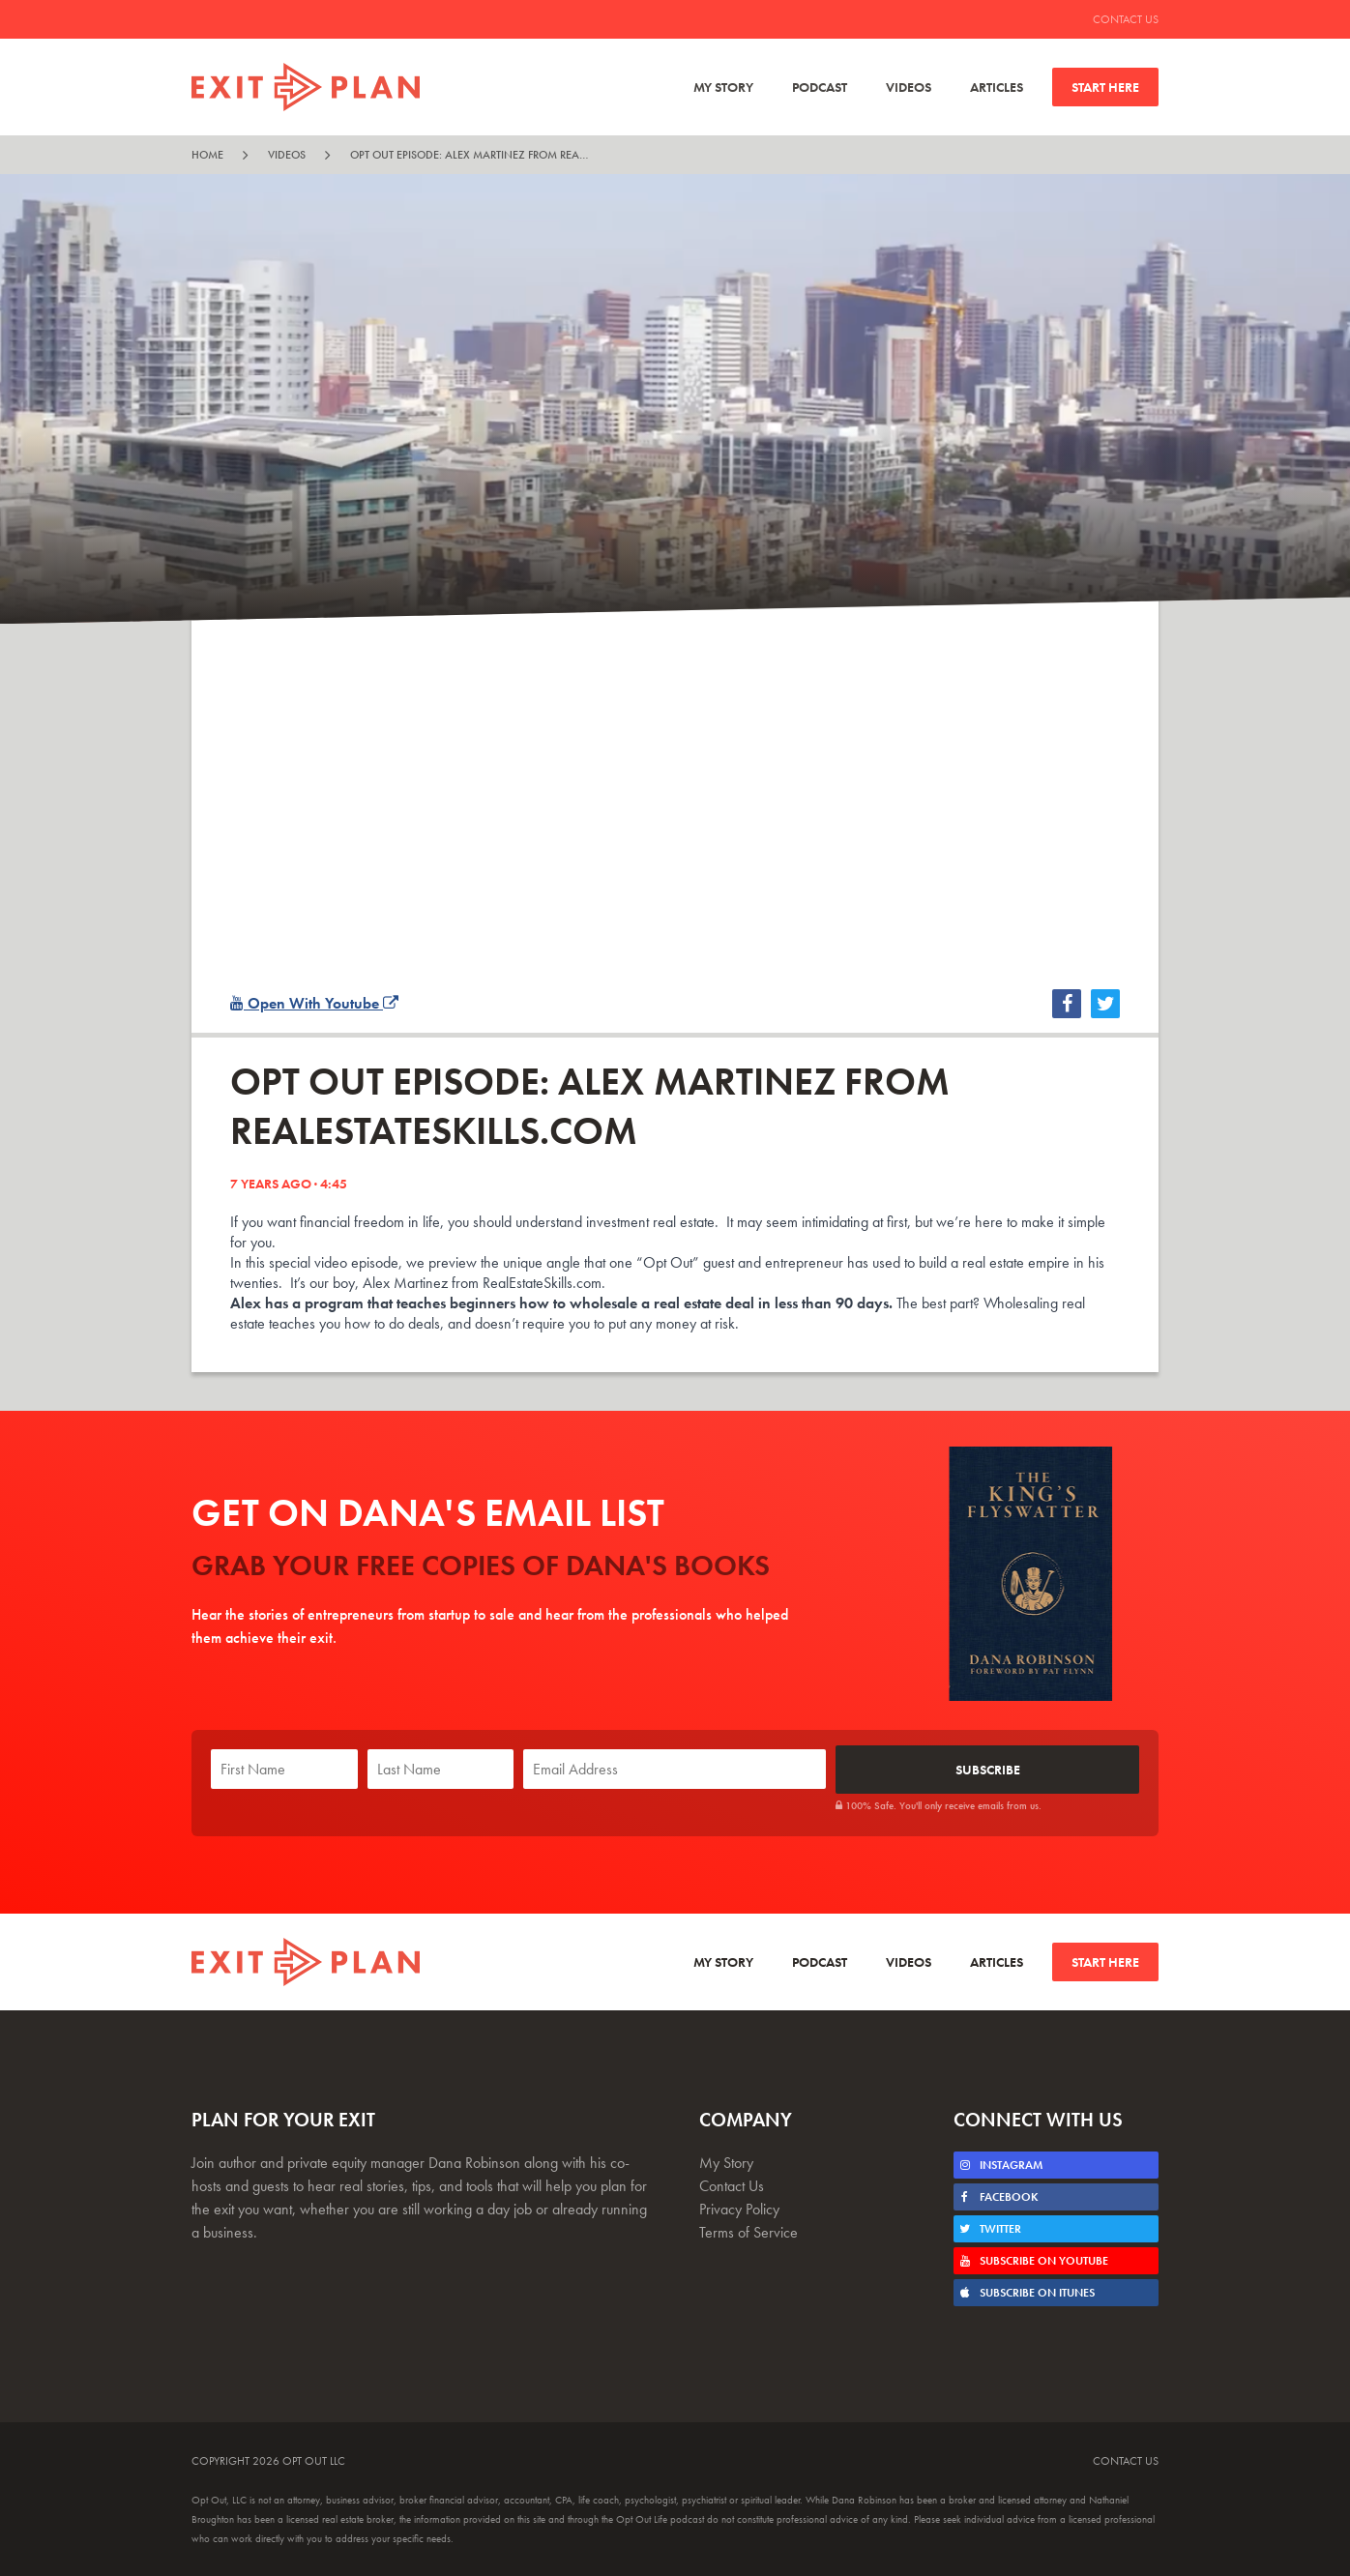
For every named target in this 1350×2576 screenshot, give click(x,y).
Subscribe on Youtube (1033, 2260)
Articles (996, 87)
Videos (908, 87)
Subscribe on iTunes (1026, 2291)
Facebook (998, 2196)
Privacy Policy (739, 2208)
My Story (723, 87)
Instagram (1000, 2164)
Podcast (819, 87)
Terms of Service (748, 2231)
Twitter (989, 2228)
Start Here (1105, 87)
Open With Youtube (314, 1003)
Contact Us (1126, 19)
